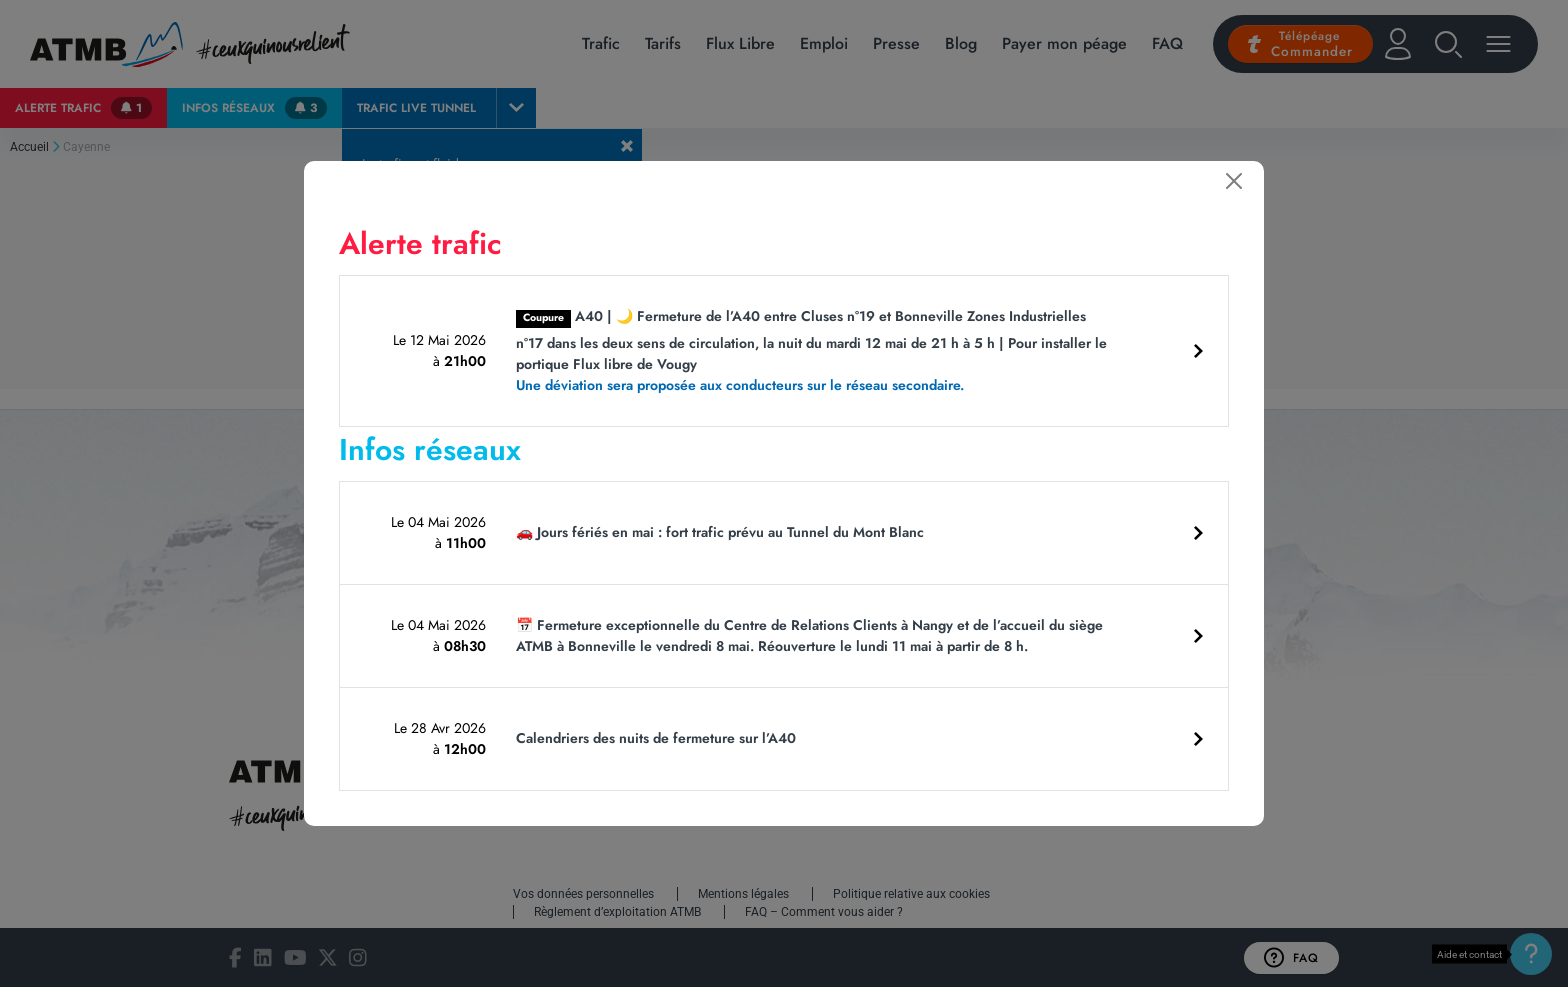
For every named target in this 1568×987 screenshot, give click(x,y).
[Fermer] (1234, 181)
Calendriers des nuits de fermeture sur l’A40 (656, 738)
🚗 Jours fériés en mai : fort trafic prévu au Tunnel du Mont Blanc (720, 532)
